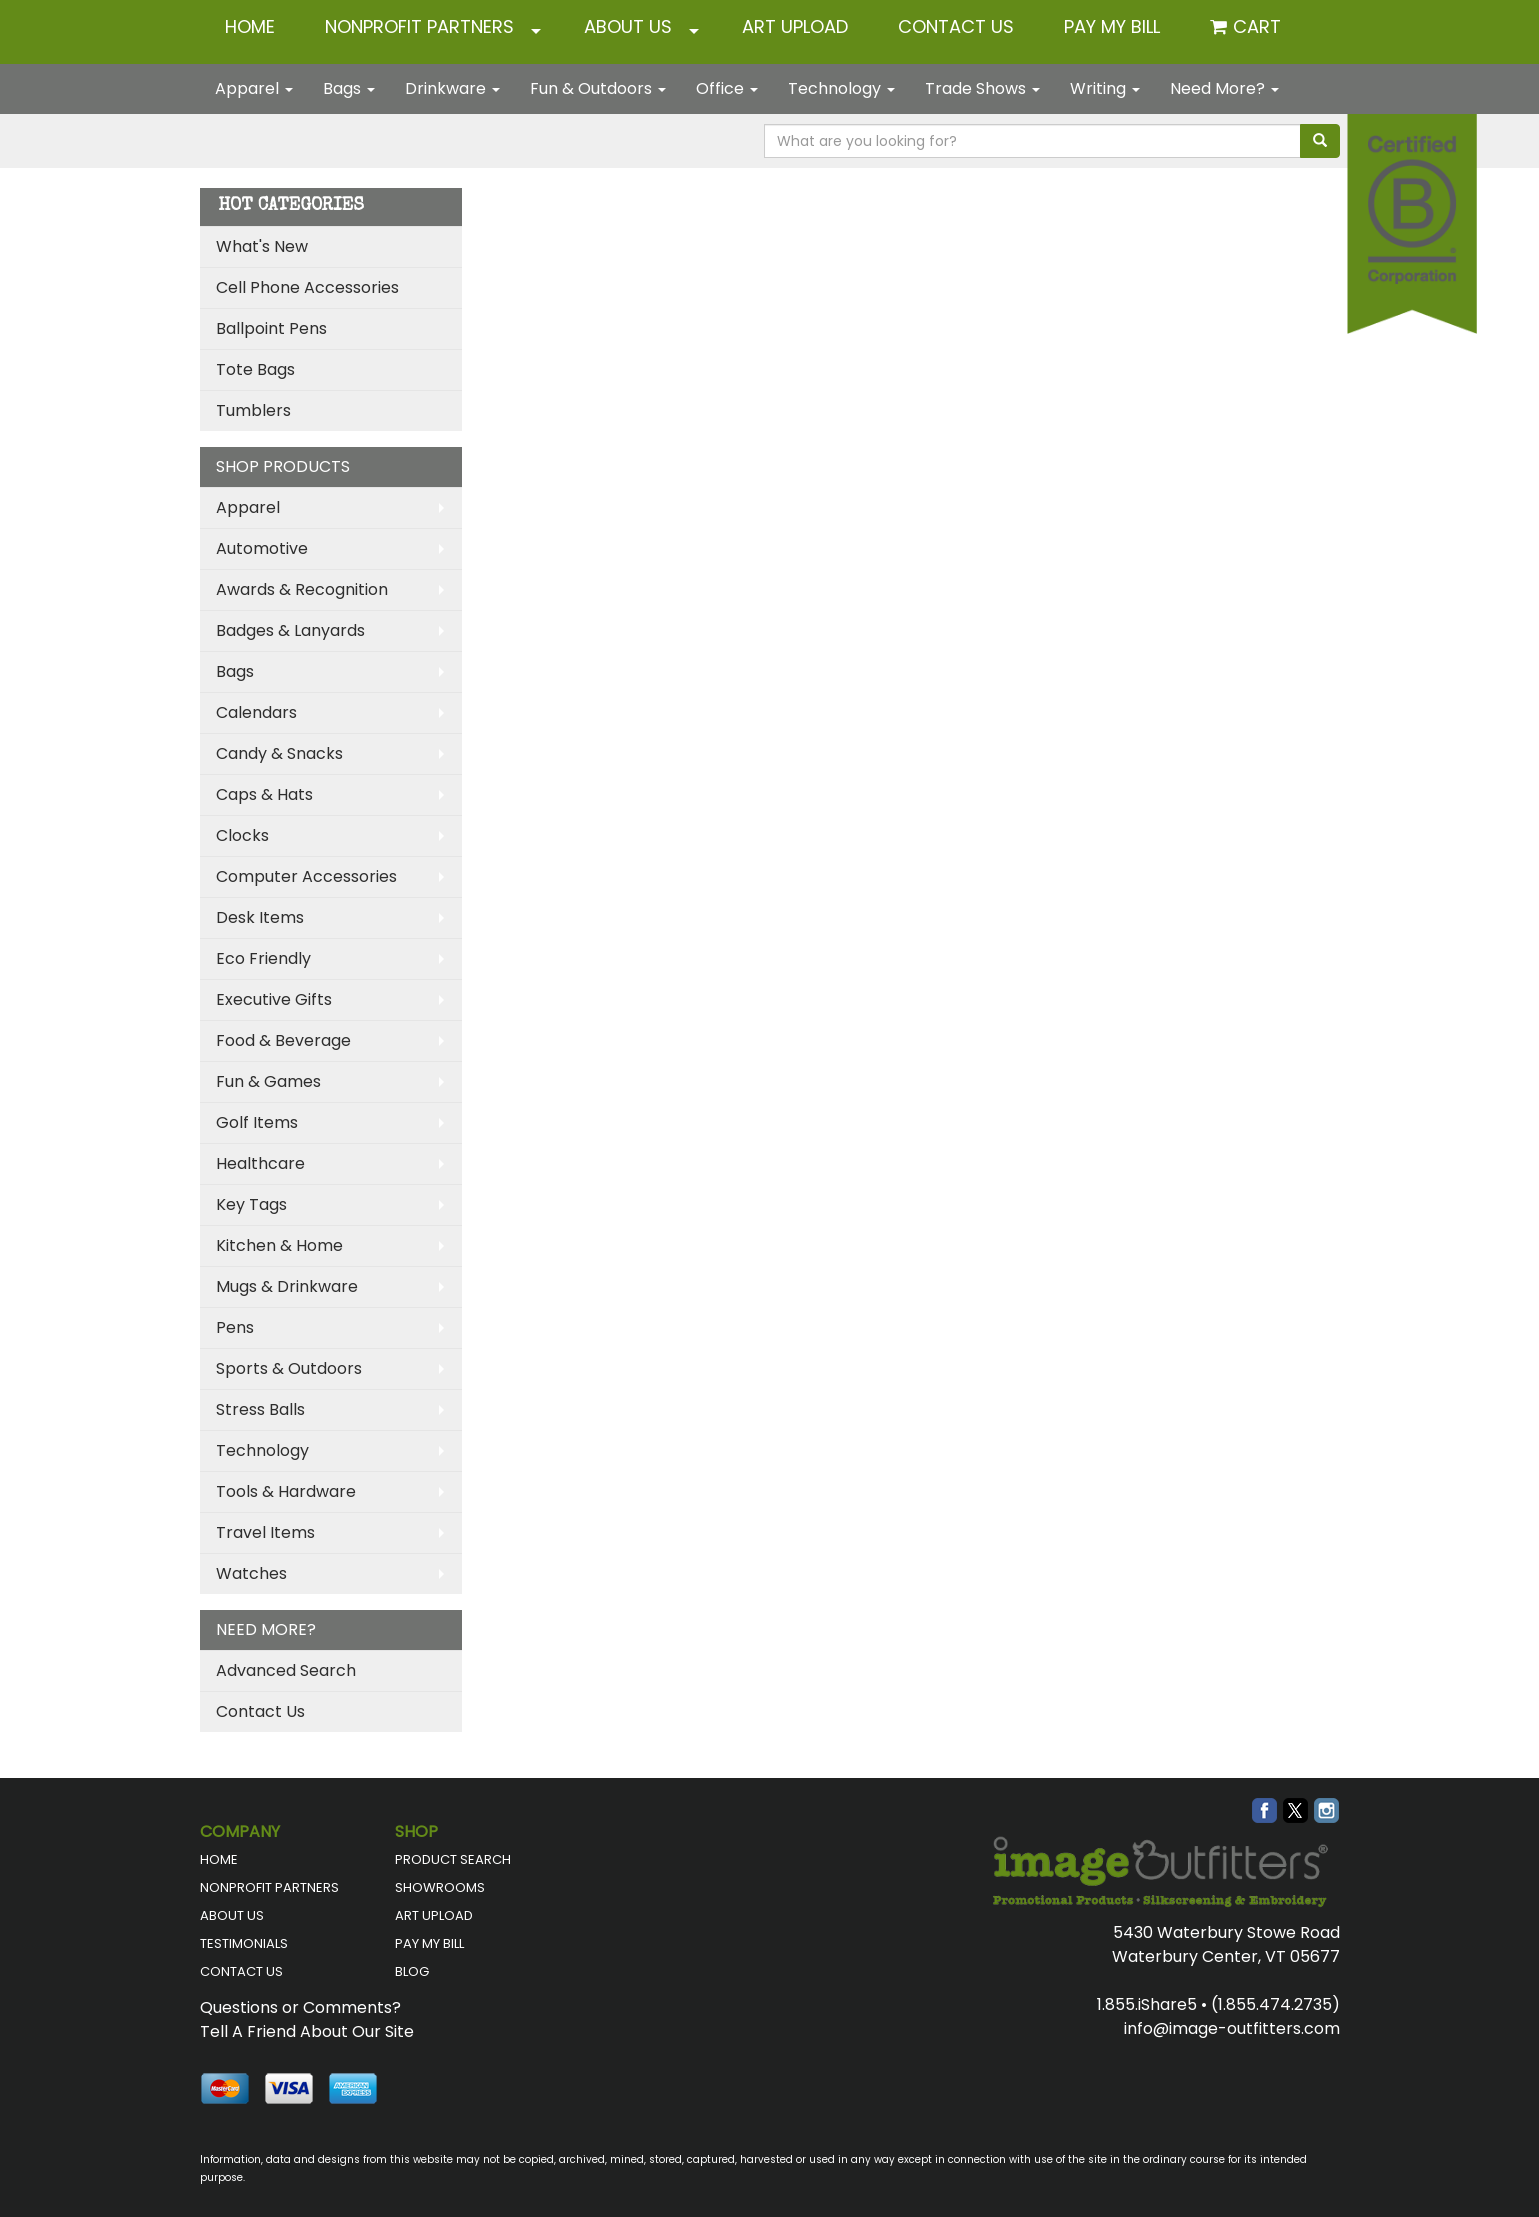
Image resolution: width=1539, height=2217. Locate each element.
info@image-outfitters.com (1232, 2028)
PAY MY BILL (429, 1943)
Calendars (256, 712)
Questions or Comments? (300, 2007)
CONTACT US (956, 26)
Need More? (1224, 88)
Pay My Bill (1112, 26)
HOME (250, 26)
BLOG (412, 1971)
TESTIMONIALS (244, 1943)
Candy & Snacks (279, 753)
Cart (1257, 26)
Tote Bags (255, 369)
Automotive (262, 548)
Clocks (242, 835)
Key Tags (251, 1204)
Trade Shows (982, 88)
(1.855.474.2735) (1275, 2004)
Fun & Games (268, 1081)
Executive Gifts (274, 999)
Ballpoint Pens (271, 328)
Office (727, 88)
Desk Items (260, 917)
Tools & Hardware (286, 1491)
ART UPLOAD (795, 26)
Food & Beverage (283, 1040)
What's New (262, 246)
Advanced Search (286, 1670)
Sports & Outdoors (289, 1368)
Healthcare (260, 1163)
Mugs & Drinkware (287, 1286)
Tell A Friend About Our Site (307, 2031)
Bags (349, 88)
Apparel (254, 88)
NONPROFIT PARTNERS (419, 26)
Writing (1105, 88)
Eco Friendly (263, 958)
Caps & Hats (264, 794)
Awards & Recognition (302, 589)
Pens (235, 1327)
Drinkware (452, 88)
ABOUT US (628, 26)
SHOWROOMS (440, 1887)
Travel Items (265, 1532)
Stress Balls (260, 1409)
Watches (251, 1573)
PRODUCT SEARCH (453, 1859)
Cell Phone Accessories (307, 287)
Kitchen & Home (279, 1245)
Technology (841, 88)
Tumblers (253, 410)
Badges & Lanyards (290, 630)
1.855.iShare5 (1147, 2004)
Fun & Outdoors (598, 88)
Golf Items (257, 1122)
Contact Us (260, 1711)
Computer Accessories (306, 876)
